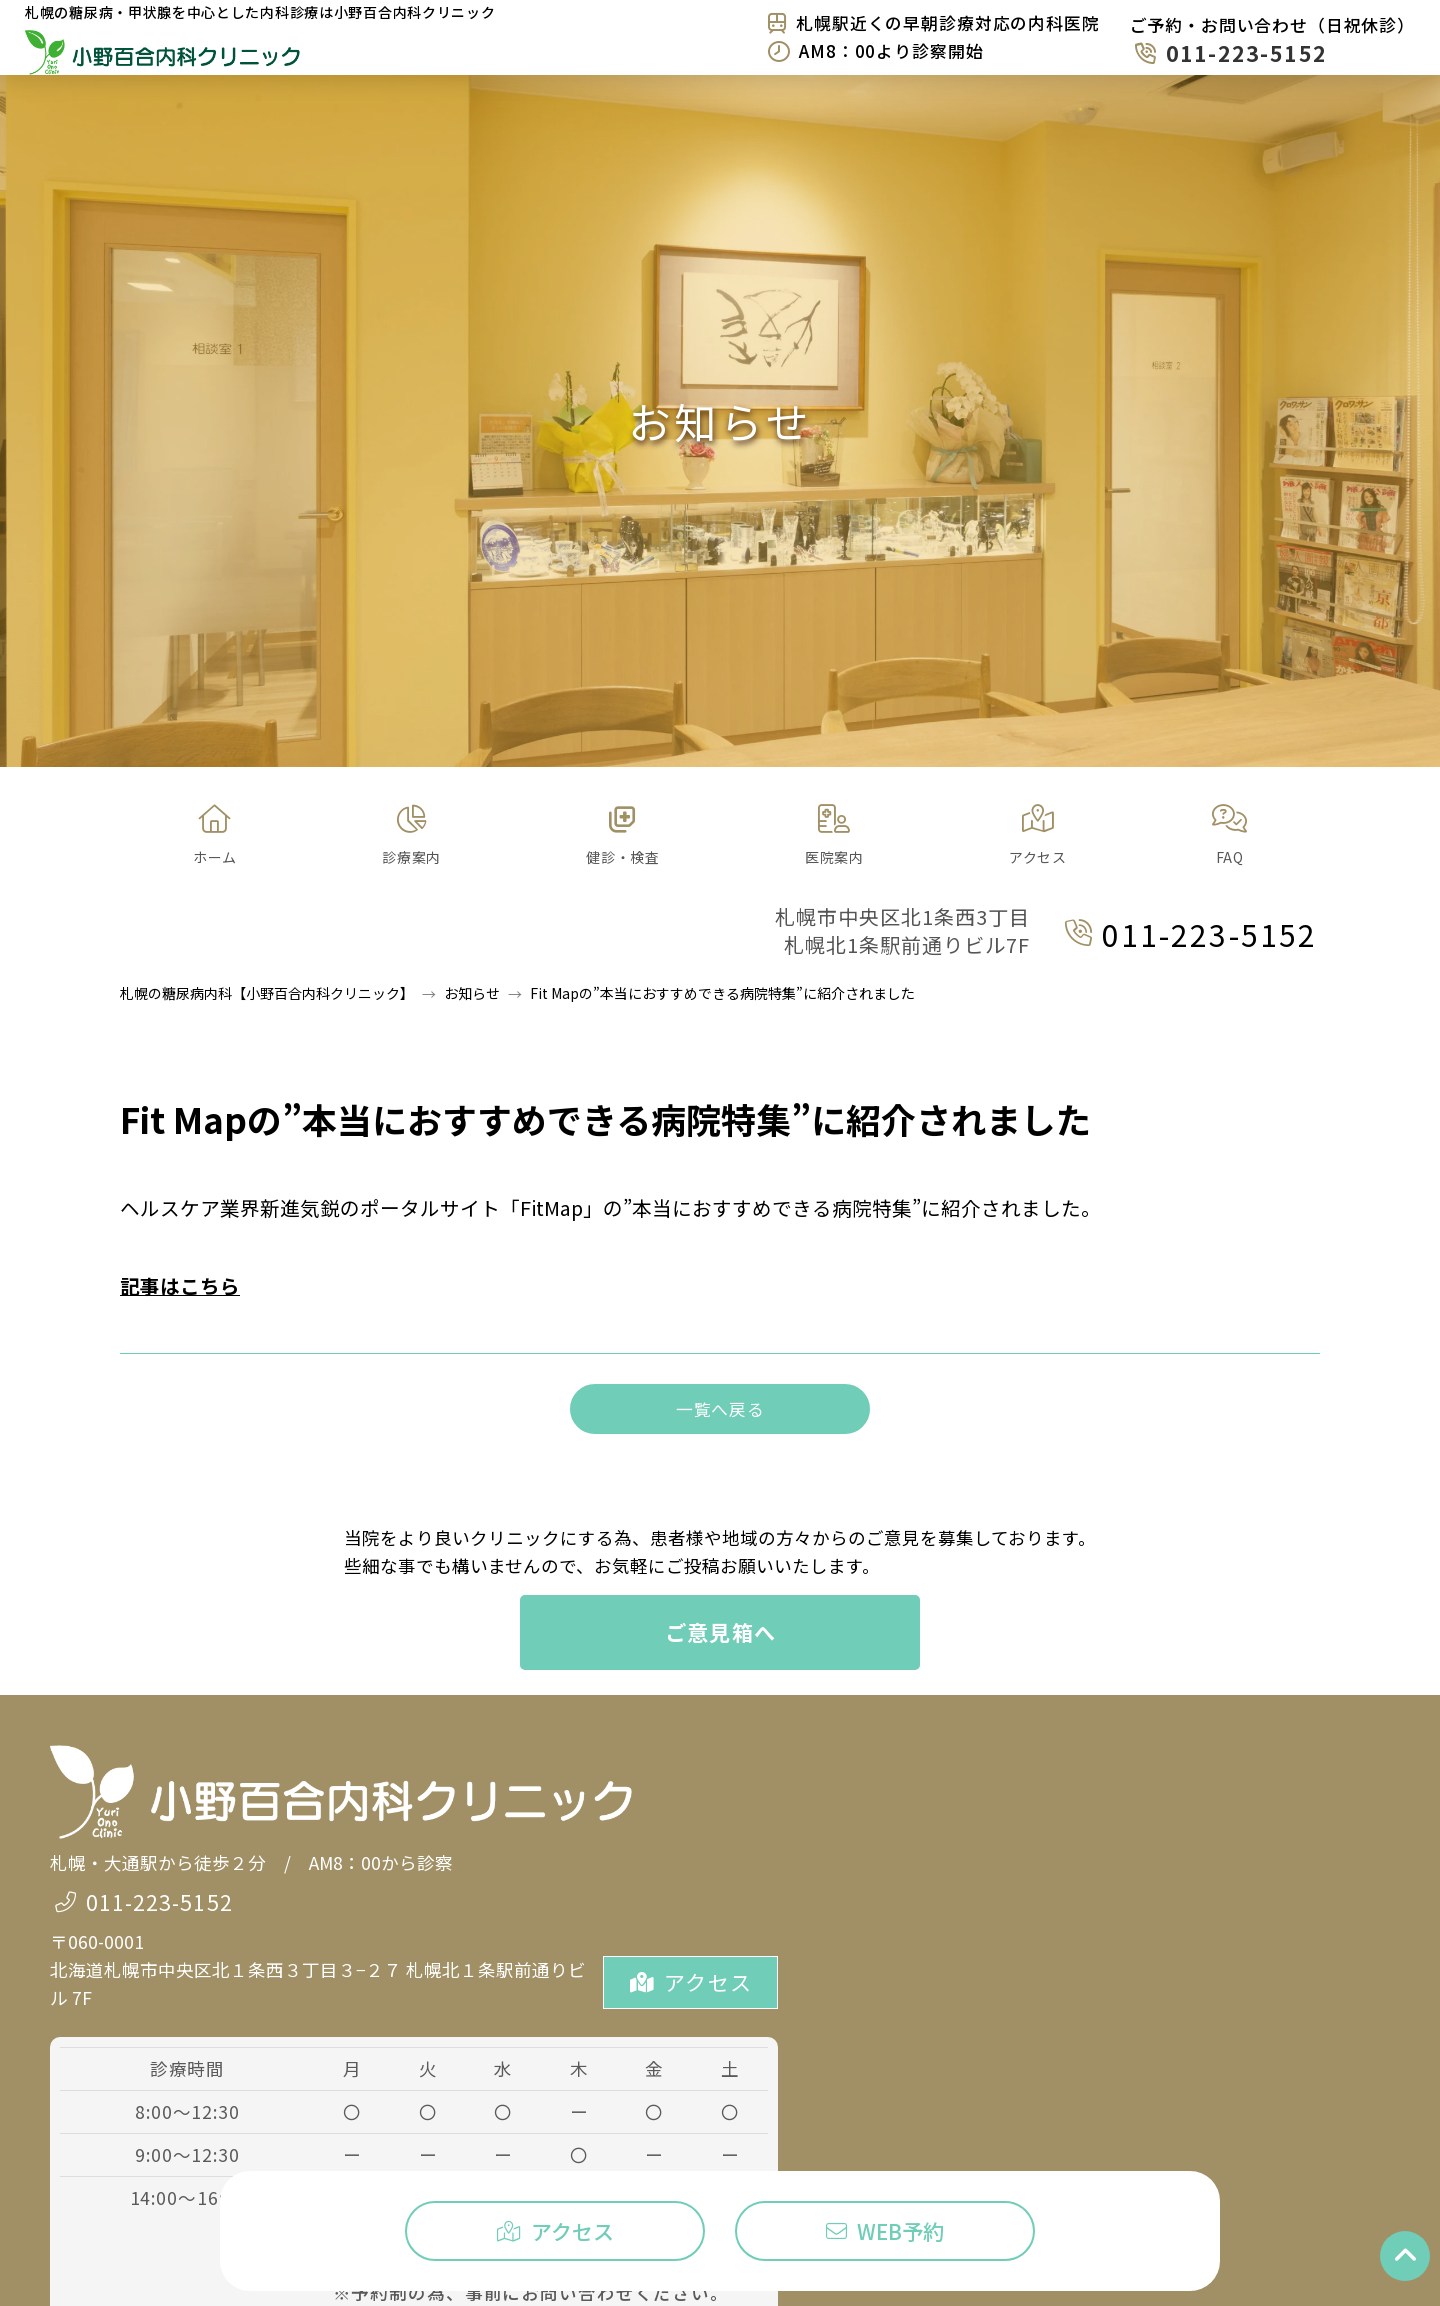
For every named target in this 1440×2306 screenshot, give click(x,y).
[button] (411, 836)
